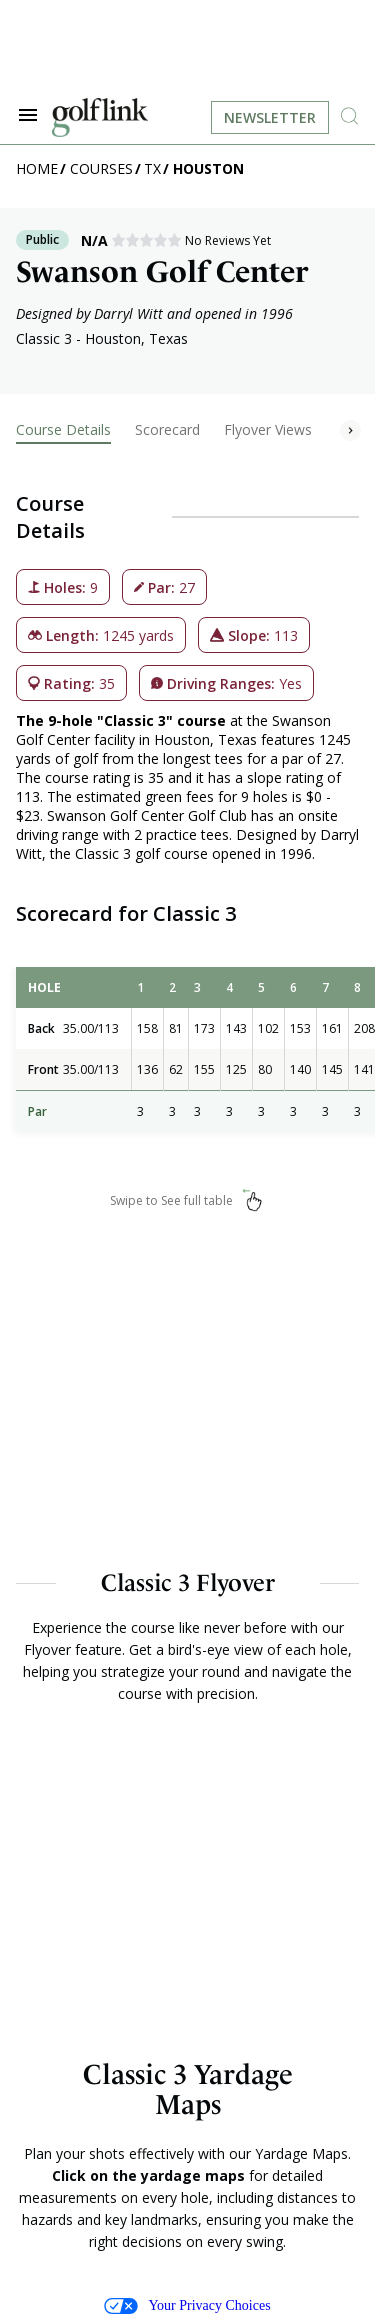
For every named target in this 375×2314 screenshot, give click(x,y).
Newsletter (270, 117)
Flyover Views (268, 429)
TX (152, 168)
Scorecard (167, 429)
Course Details (63, 429)
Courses (101, 168)
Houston (208, 168)
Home (37, 168)
